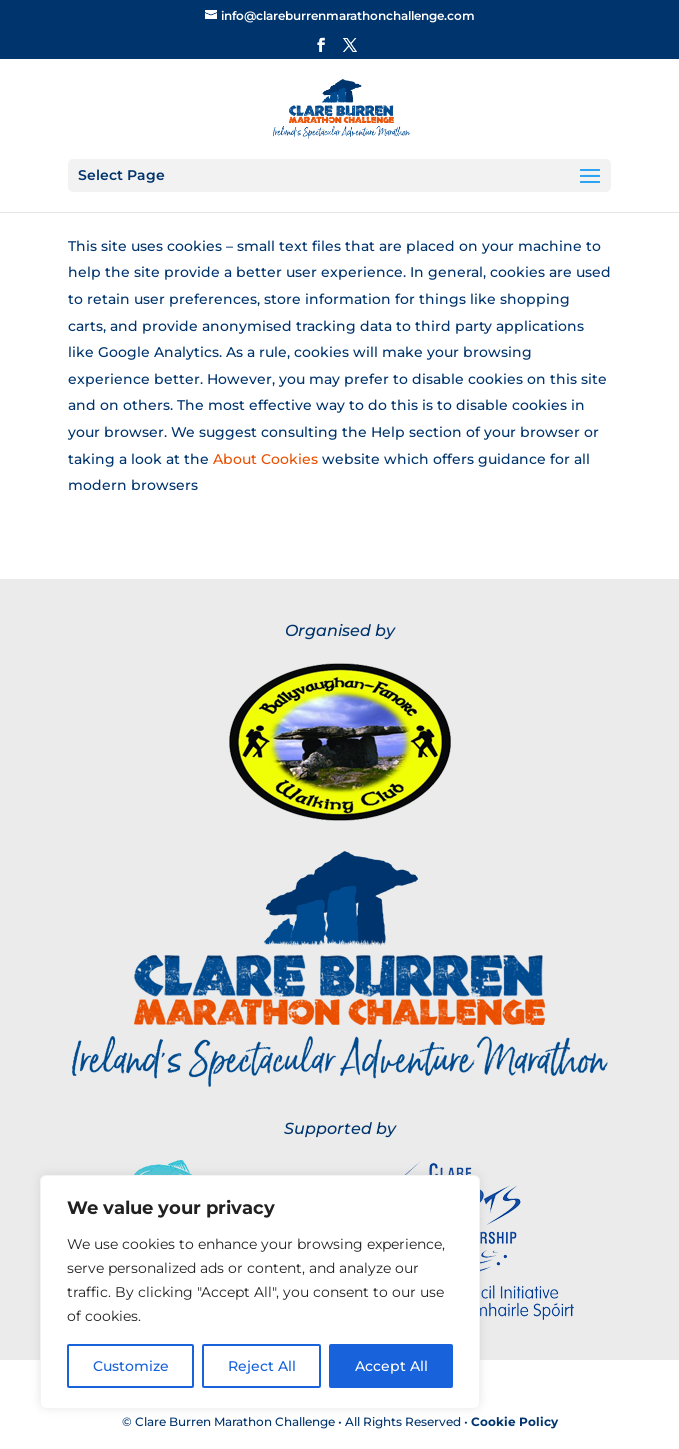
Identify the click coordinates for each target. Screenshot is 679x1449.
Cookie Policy (514, 1421)
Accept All (391, 1366)
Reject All (262, 1366)
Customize (131, 1366)
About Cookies (265, 459)
